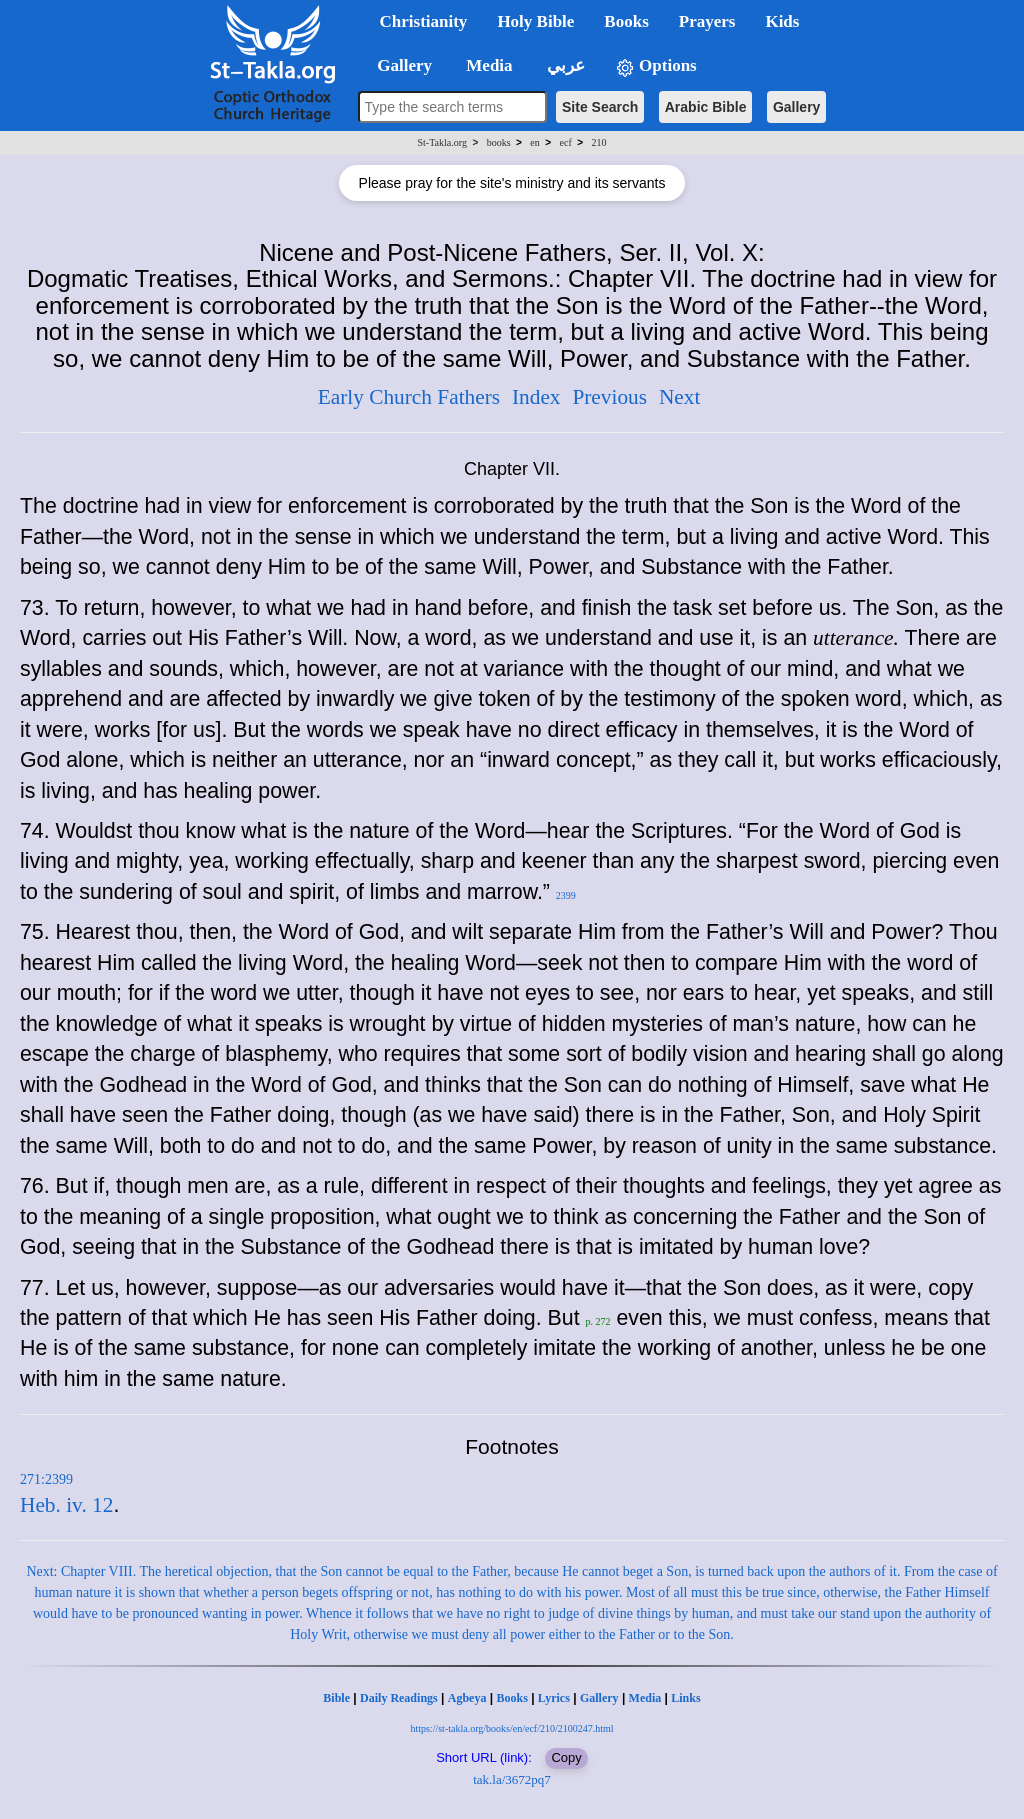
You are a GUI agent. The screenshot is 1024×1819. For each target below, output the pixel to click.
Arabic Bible (706, 107)
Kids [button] (782, 21)
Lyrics (554, 1698)
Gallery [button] (399, 65)
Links (685, 1698)
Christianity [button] (424, 21)
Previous (609, 397)
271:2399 (46, 1479)
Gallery (796, 107)
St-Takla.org (442, 142)
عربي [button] (564, 65)
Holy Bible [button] (535, 21)
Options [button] (656, 66)
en (534, 142)
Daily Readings (399, 1698)
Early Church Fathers (409, 397)
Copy (566, 1757)
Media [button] (487, 65)
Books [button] (626, 21)
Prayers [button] (707, 21)
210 (598, 142)
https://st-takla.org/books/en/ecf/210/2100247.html (511, 1728)
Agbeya (467, 1698)
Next (679, 397)
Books (511, 1698)
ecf (566, 142)
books (499, 142)
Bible (336, 1698)
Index (536, 397)
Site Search (600, 107)
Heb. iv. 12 (66, 1505)
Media (645, 1698)
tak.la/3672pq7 (512, 1779)
